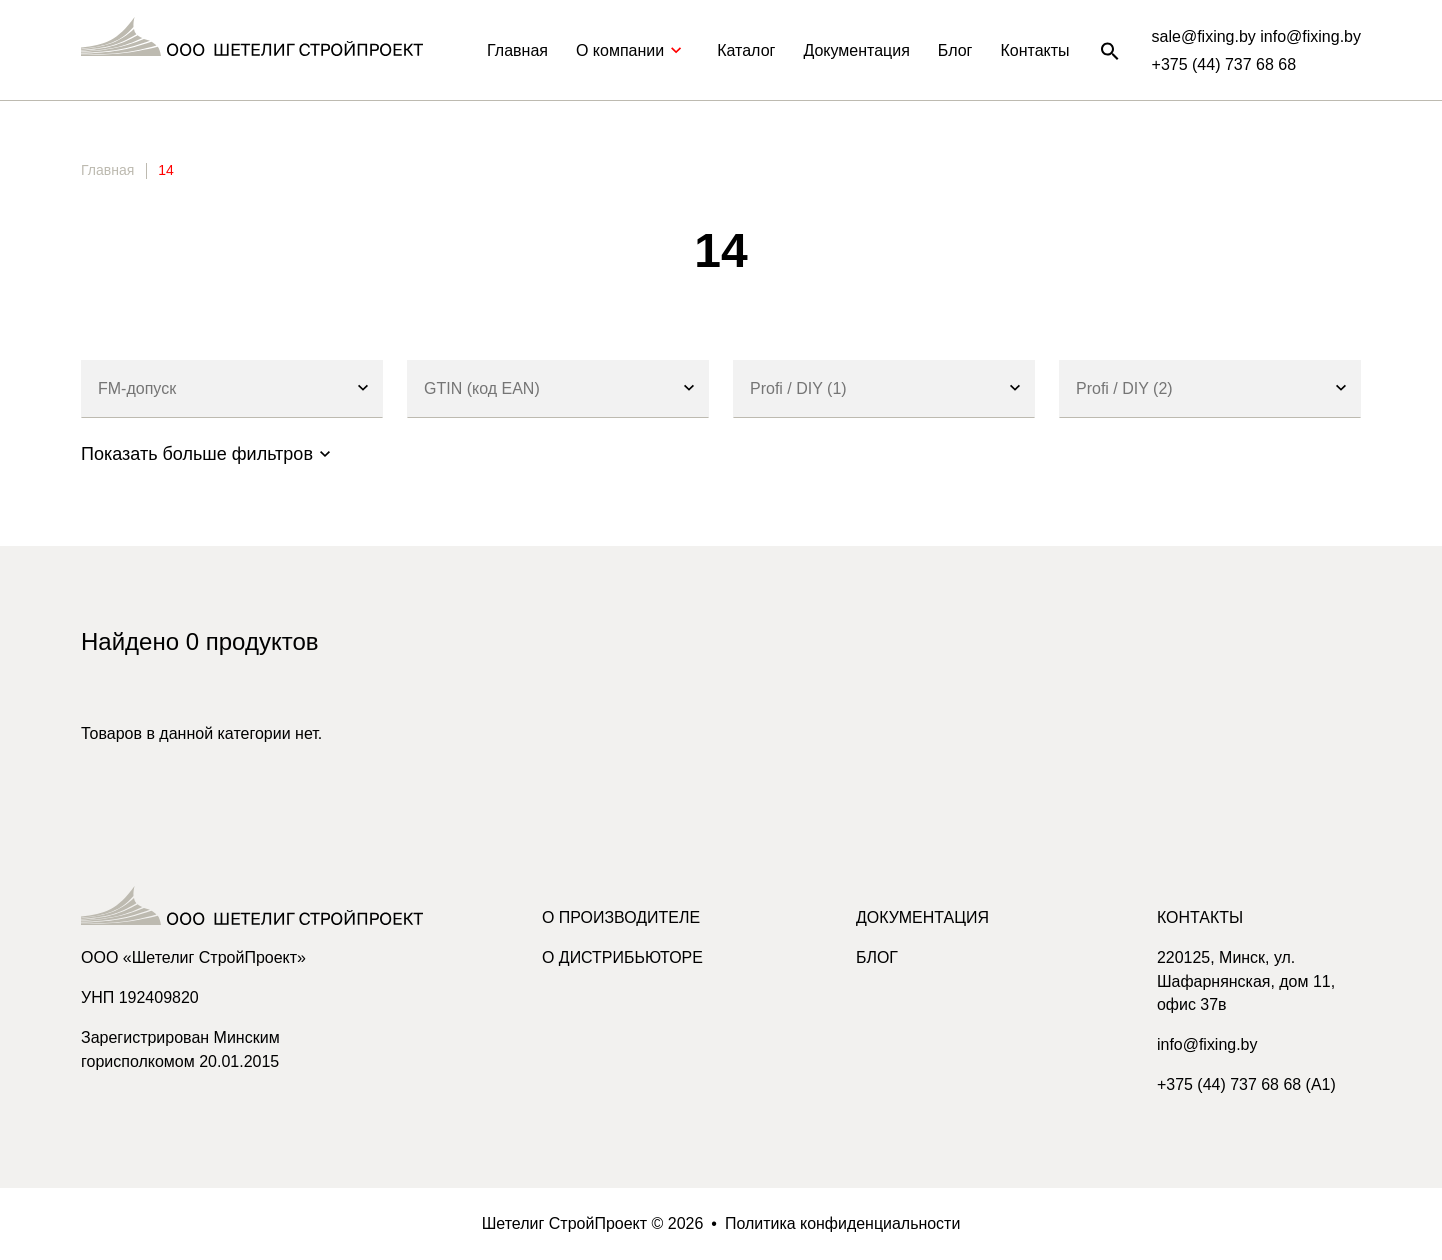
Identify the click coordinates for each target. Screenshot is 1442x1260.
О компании (632, 50)
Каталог (746, 50)
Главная (517, 50)
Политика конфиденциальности (843, 1223)
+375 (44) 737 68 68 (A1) (1246, 1085)
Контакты (1034, 50)
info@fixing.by (1207, 1045)
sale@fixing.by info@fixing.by (1256, 36)
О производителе (621, 917)
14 (166, 170)
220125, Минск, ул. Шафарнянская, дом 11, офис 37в (1246, 981)
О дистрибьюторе (622, 957)
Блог (955, 50)
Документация (856, 50)
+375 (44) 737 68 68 (1224, 64)
